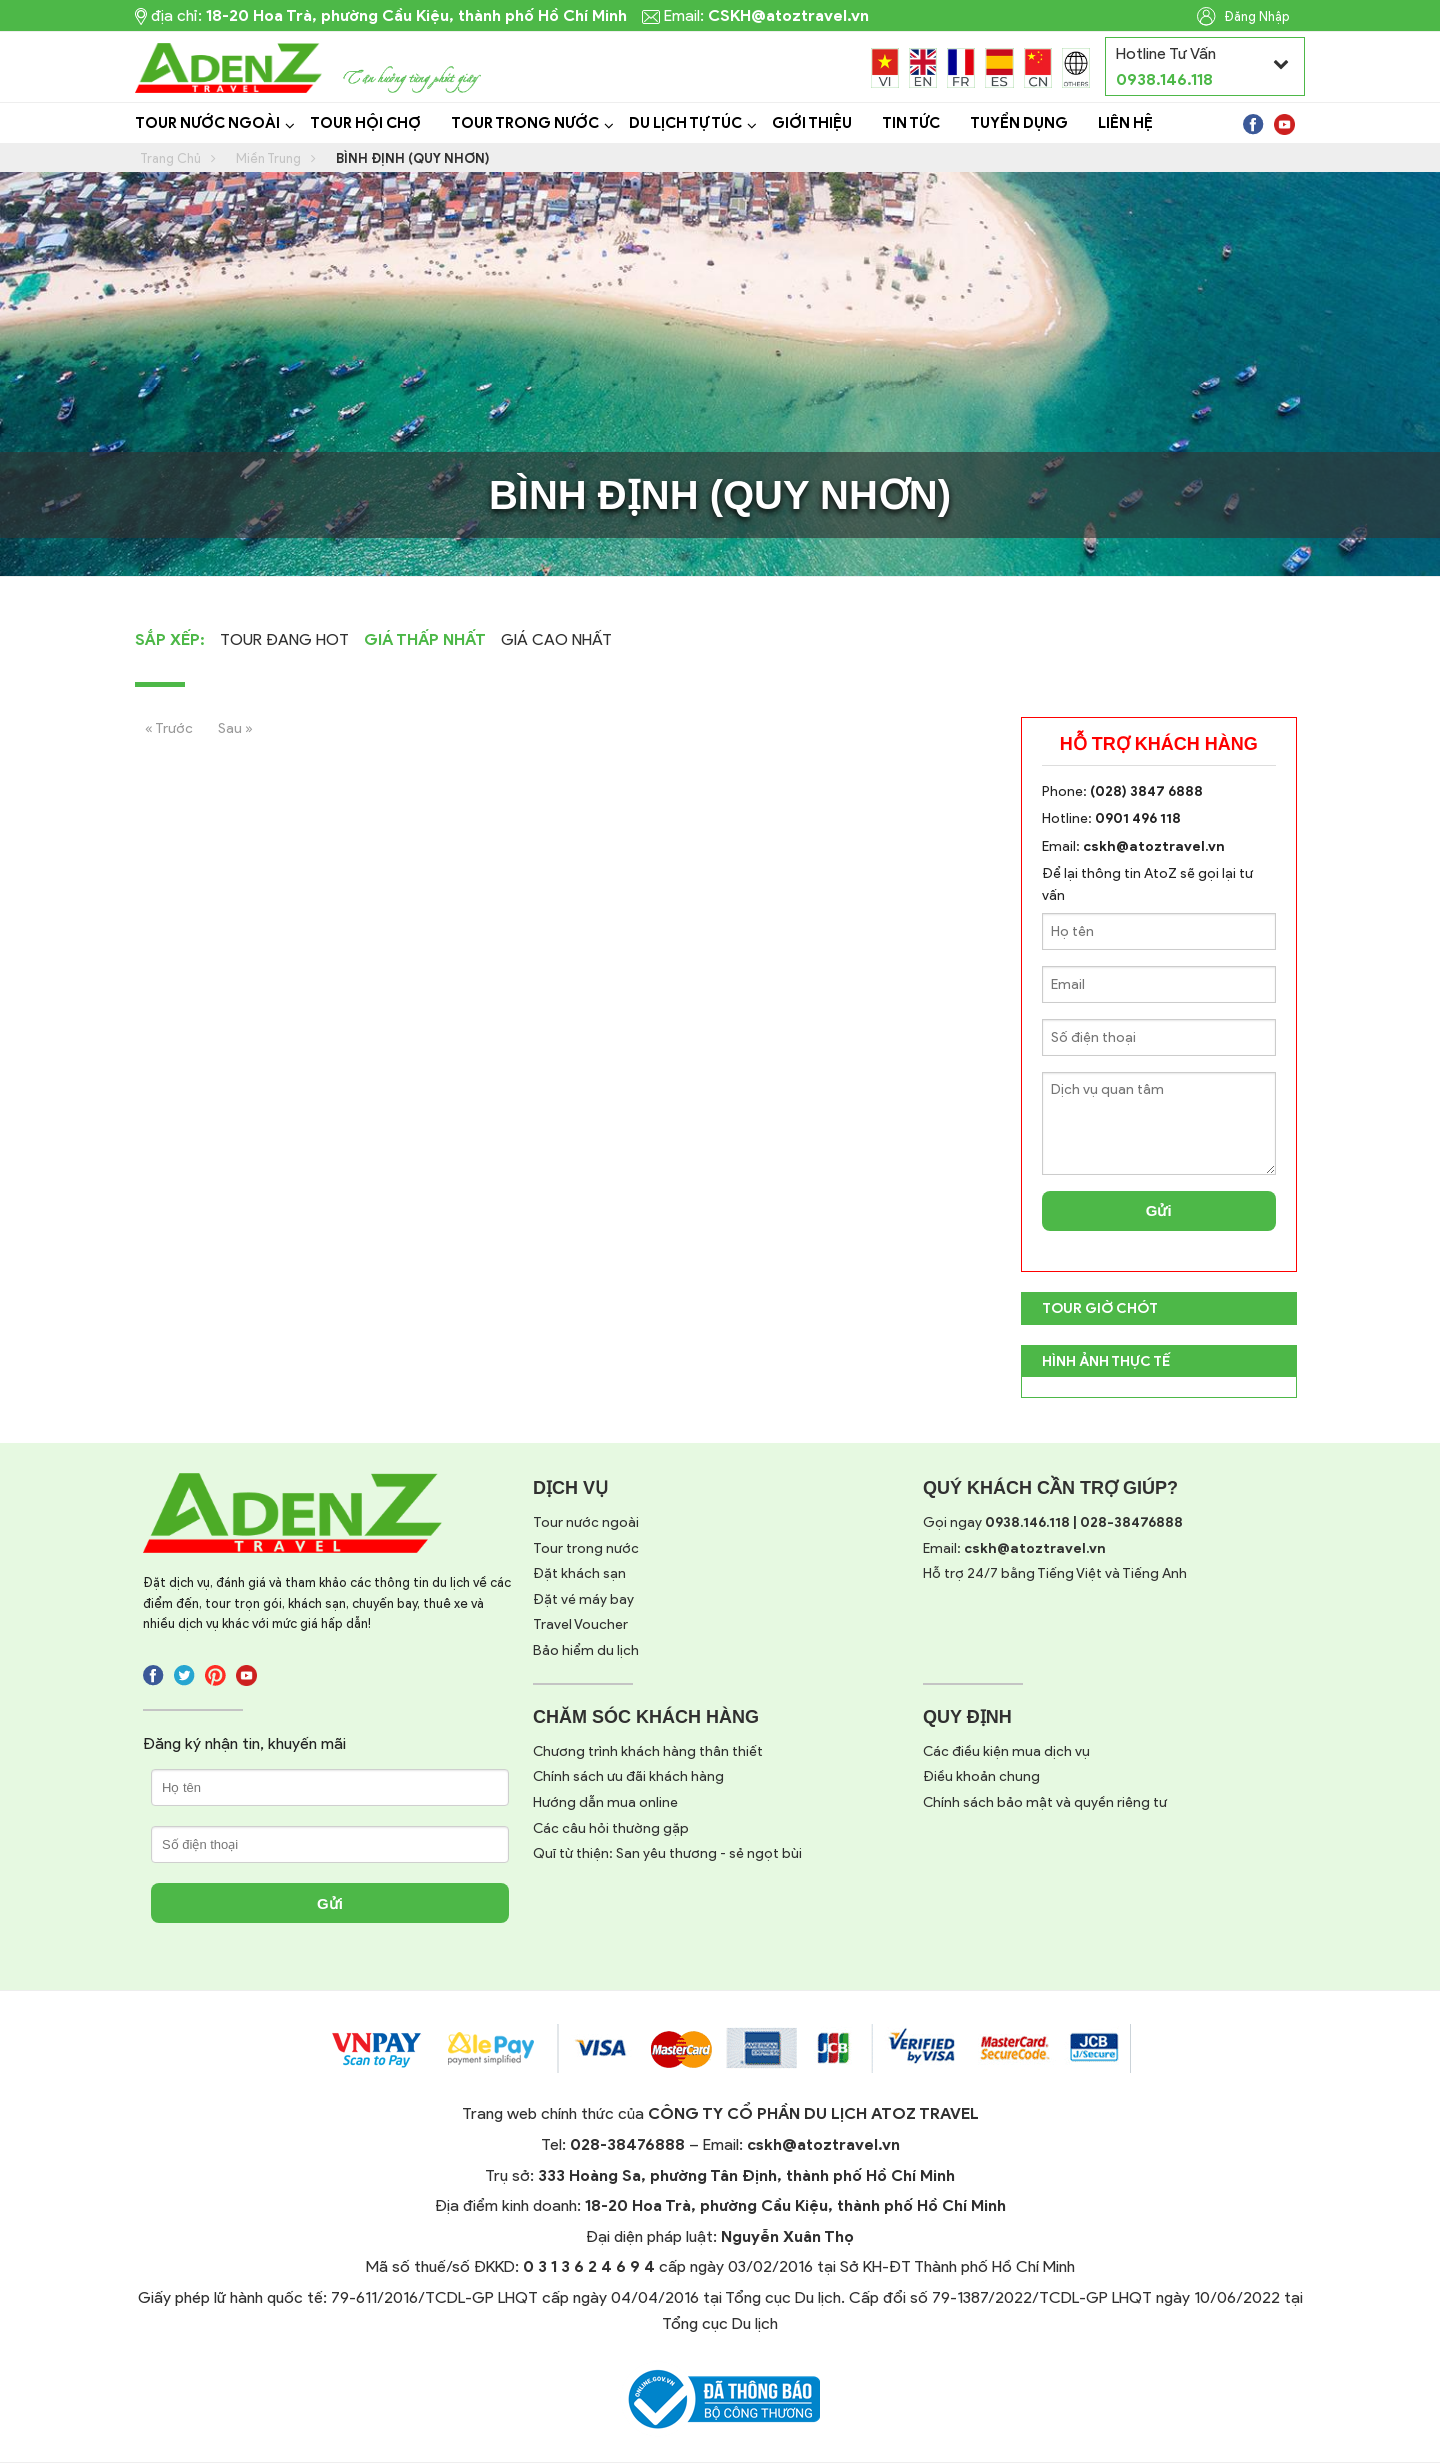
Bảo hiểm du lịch (586, 1650)
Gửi (1159, 1210)
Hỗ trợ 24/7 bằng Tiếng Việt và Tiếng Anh (1055, 1573)
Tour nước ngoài (586, 1522)
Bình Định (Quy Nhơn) (413, 158)
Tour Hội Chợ (365, 123)
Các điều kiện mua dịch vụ (1006, 1751)
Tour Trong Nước (525, 123)
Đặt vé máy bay (583, 1599)
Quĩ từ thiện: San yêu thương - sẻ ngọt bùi (667, 1853)
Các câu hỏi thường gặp (611, 1828)
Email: (1014, 1548)
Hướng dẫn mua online (605, 1802)
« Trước (169, 728)
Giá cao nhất (556, 639)
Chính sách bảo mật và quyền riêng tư (1045, 1802)
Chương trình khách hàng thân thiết (648, 1751)
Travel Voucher (580, 1624)
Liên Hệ (1125, 123)
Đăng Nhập (1243, 16)
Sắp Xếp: (170, 639)
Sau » (235, 728)
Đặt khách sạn (579, 1573)
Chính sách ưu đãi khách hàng (628, 1776)
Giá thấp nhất (425, 639)
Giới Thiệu (812, 123)
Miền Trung (268, 158)
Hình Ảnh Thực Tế (1106, 1361)
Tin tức (911, 123)
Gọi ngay (1053, 1522)
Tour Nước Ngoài (207, 123)
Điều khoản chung (981, 1776)
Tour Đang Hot (284, 639)
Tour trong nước (586, 1548)
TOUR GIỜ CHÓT (1100, 1308)
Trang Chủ (170, 158)
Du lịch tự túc (685, 123)
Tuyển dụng (1019, 123)
